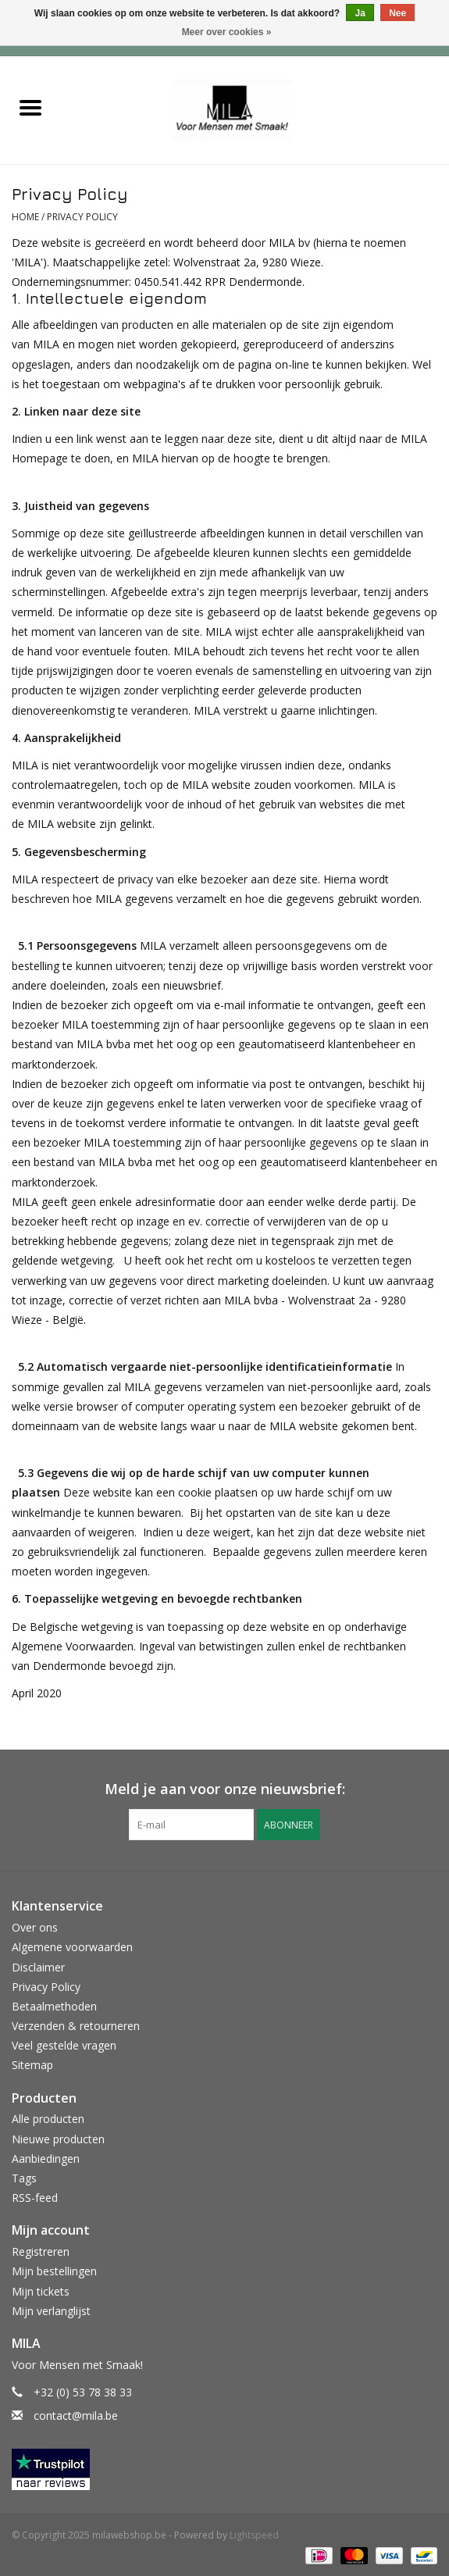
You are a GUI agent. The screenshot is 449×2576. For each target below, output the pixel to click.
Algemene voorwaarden (72, 1946)
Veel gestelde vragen (64, 2045)
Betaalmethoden (54, 2006)
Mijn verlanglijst (51, 2310)
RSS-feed (35, 2197)
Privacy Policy (82, 216)
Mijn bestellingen (54, 2271)
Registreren (40, 2251)
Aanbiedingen (46, 2158)
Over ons (35, 1927)
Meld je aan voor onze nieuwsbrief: (225, 1789)
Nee (397, 13)
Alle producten (48, 2118)
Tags (24, 2178)
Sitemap (32, 2064)
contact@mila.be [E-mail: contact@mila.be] (76, 2415)
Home (25, 216)
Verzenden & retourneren (76, 2025)
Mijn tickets (40, 2291)
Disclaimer (38, 1967)
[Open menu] (30, 107)
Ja (360, 13)
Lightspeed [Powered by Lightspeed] (254, 2535)
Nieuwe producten (58, 2139)
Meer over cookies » (227, 32)
